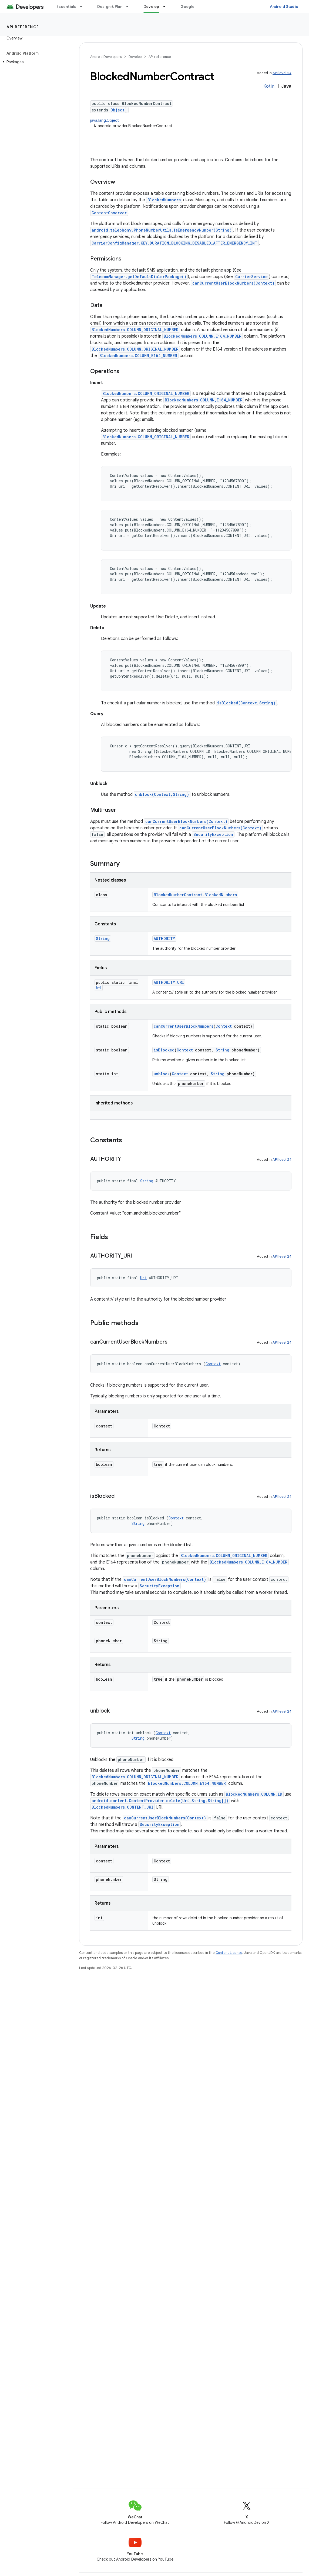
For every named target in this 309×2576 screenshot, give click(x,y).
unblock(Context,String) (162, 794)
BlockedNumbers (164, 199)
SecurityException (213, 834)
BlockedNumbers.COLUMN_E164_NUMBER (202, 336)
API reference (22, 26)
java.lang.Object (104, 120)
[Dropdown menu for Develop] (166, 6)
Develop (135, 56)
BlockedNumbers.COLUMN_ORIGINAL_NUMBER (135, 329)
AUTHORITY (164, 938)
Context (224, 1026)
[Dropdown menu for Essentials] (83, 6)
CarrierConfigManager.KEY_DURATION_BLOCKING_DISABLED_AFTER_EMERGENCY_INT (174, 243)
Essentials (66, 6)
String (103, 938)
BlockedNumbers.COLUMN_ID (254, 1794)
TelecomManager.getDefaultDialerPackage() (139, 276)
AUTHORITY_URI (169, 982)
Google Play (191, 6)
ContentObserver (109, 212)
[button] (35, 62)
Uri (98, 987)
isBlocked (164, 1050)
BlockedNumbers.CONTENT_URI (122, 1807)
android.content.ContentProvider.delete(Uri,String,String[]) (160, 1800)
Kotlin (268, 86)
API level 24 (282, 73)
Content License (229, 1952)
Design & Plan (109, 6)
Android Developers (106, 56)
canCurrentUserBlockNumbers (183, 1026)
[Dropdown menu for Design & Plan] (129, 6)
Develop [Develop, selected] (151, 6)
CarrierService (251, 276)
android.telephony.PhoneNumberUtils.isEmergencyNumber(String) (162, 230)
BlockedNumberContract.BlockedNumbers (195, 894)
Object (117, 110)
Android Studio (284, 6)
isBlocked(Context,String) (246, 702)
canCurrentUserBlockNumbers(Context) (233, 283)
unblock (162, 1073)
